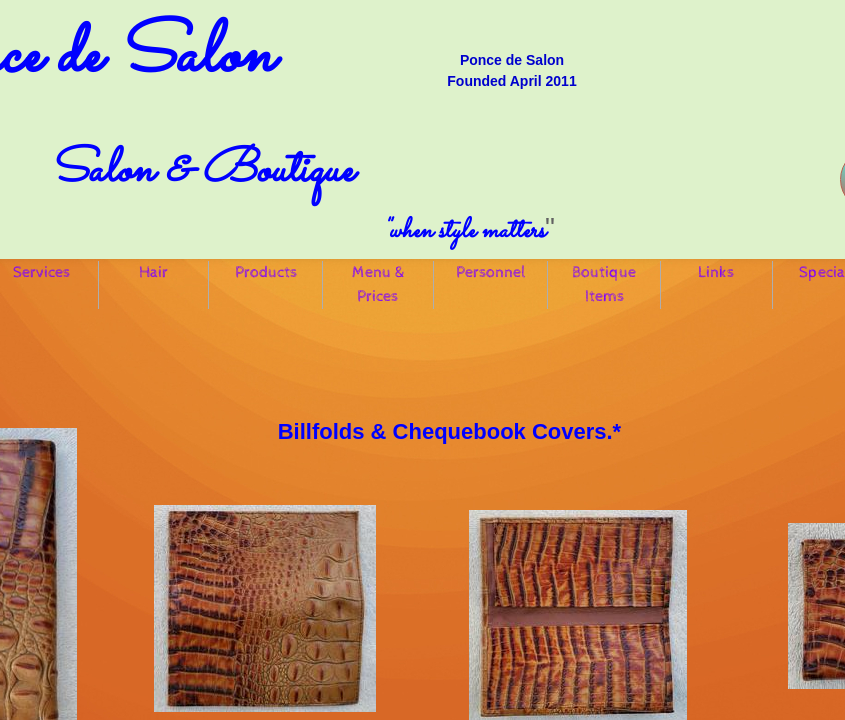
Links (716, 272)
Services (41, 272)
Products (266, 272)
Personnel (491, 272)
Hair (153, 272)
